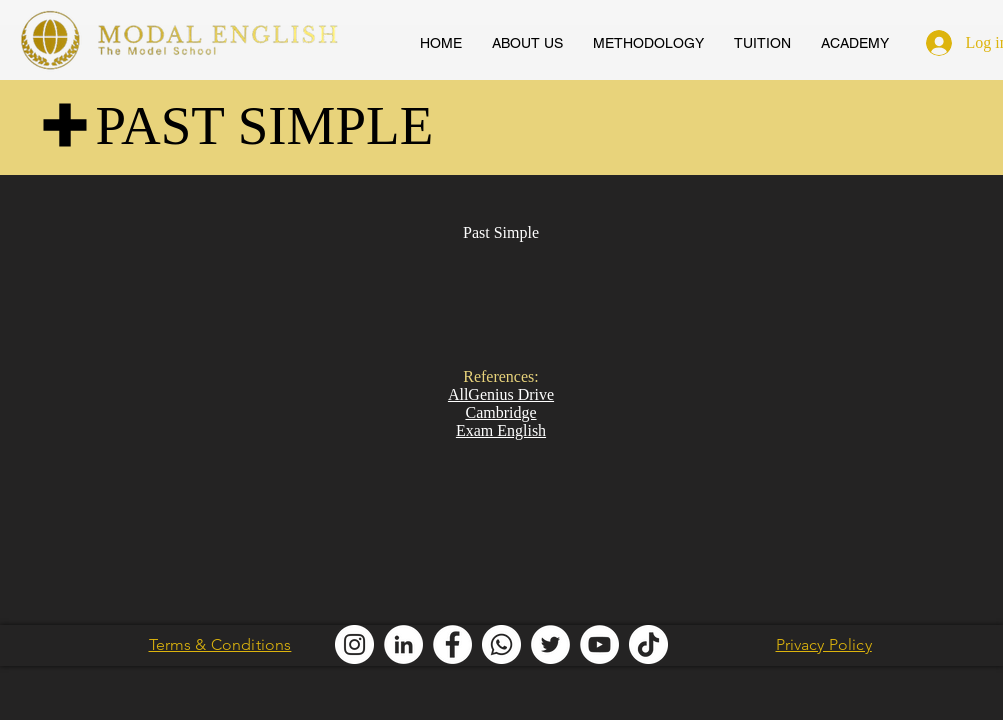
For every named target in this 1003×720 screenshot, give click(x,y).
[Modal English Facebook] (452, 644)
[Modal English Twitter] (550, 644)
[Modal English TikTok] (648, 644)
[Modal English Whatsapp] (501, 644)
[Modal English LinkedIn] (403, 644)
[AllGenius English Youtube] (599, 644)
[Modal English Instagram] (354, 644)
